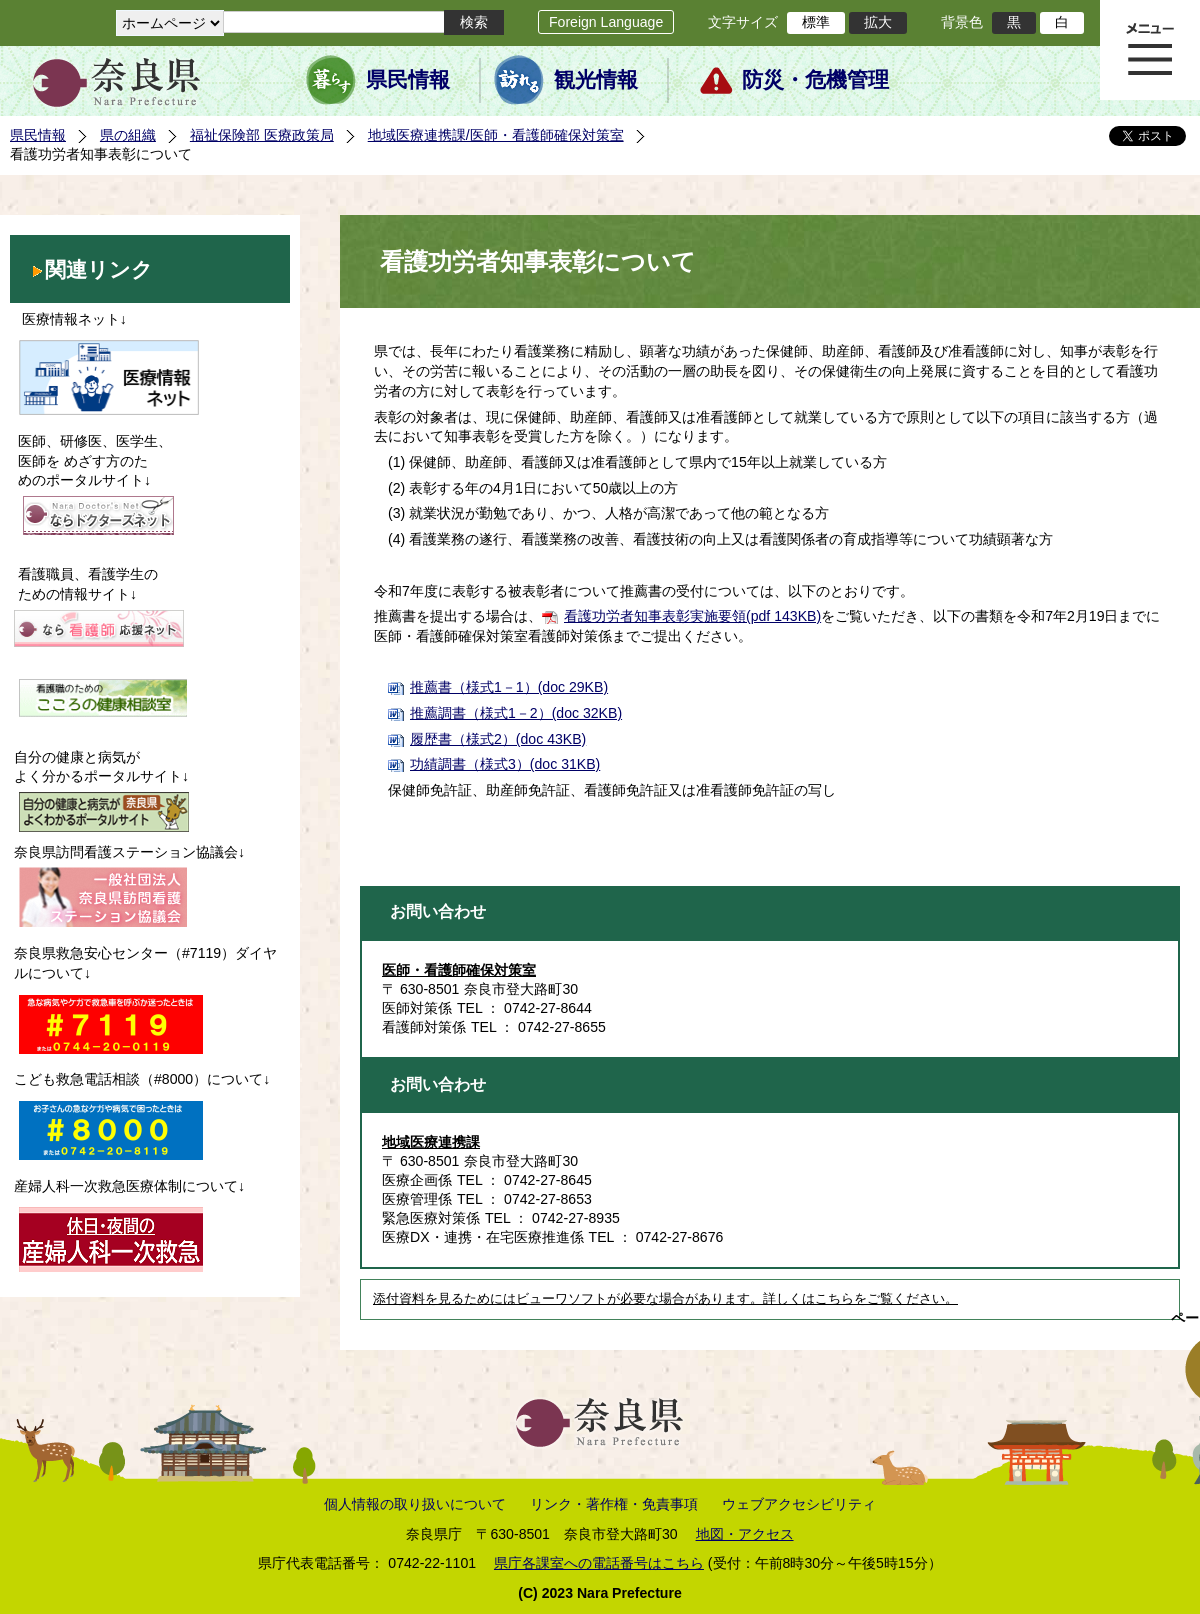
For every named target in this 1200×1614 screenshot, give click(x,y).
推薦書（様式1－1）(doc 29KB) (509, 687)
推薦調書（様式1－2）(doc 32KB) (516, 713)
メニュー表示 (1150, 50)
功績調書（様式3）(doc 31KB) (505, 764)
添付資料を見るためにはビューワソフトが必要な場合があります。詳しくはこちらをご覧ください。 (665, 1299)
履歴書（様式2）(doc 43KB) (498, 739)
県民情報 (408, 80)
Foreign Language (606, 22)
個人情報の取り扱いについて (415, 1504)
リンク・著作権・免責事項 (614, 1504)
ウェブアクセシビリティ (799, 1504)
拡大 (878, 22)
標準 (816, 22)
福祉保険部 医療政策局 (262, 135)
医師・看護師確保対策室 (459, 970)
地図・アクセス (745, 1534)
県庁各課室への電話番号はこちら (599, 1563)
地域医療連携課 (431, 1142)
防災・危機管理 (815, 80)
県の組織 (128, 135)
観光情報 (596, 80)
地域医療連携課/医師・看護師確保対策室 (496, 135)
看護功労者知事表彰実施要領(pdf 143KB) (692, 616)
